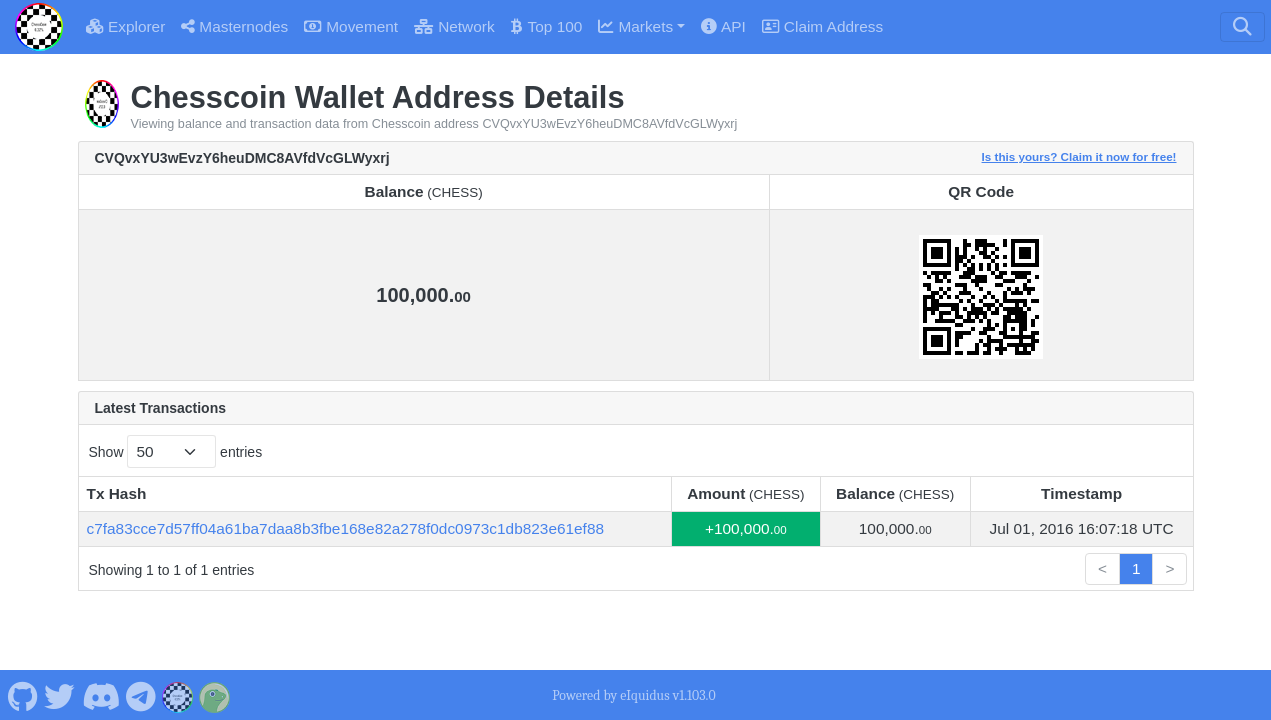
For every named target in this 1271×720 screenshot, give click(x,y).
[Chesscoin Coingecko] (215, 695)
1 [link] (1136, 568)
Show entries (176, 451)
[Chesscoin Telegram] (141, 695)
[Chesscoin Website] (178, 695)
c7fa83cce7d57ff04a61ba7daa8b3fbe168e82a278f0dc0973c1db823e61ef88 (346, 528)
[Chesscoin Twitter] (60, 695)
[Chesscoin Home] (39, 27)
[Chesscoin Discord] (100, 695)
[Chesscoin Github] (22, 695)
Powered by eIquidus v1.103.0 (633, 695)
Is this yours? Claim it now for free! (1079, 156)
